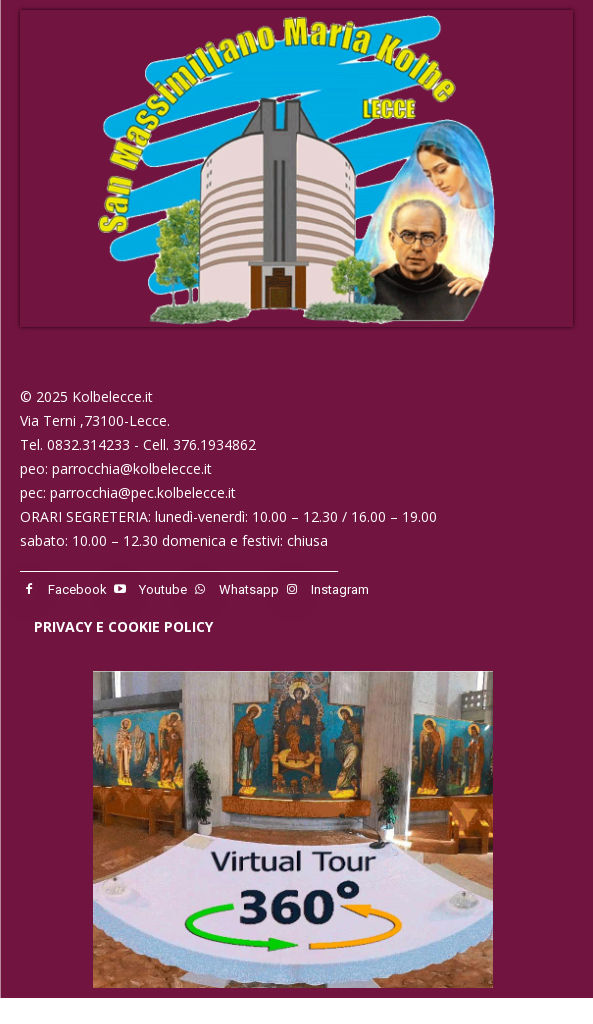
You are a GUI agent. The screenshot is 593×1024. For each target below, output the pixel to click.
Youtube (163, 589)
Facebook (77, 589)
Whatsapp (249, 589)
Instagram (340, 589)
